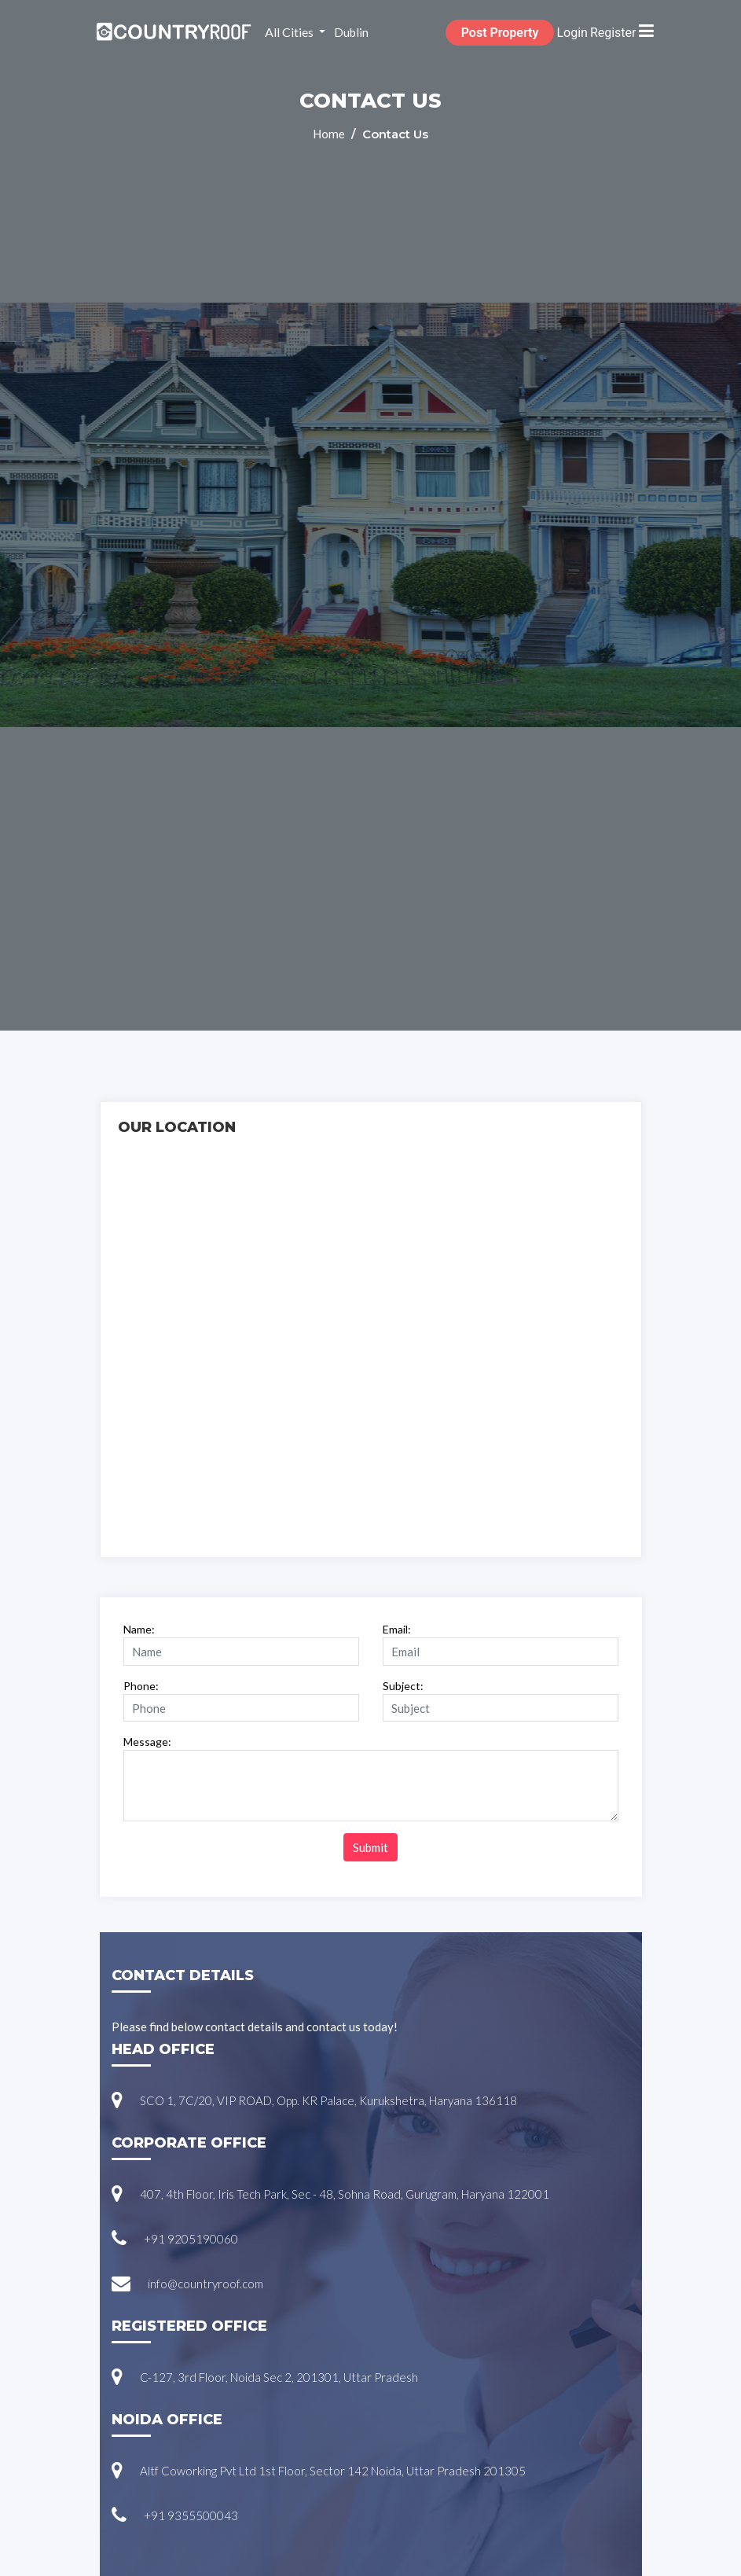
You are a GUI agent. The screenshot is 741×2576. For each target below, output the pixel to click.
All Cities (290, 31)
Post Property (500, 32)
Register (613, 32)
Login (571, 32)
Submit (370, 1847)
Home (330, 134)
